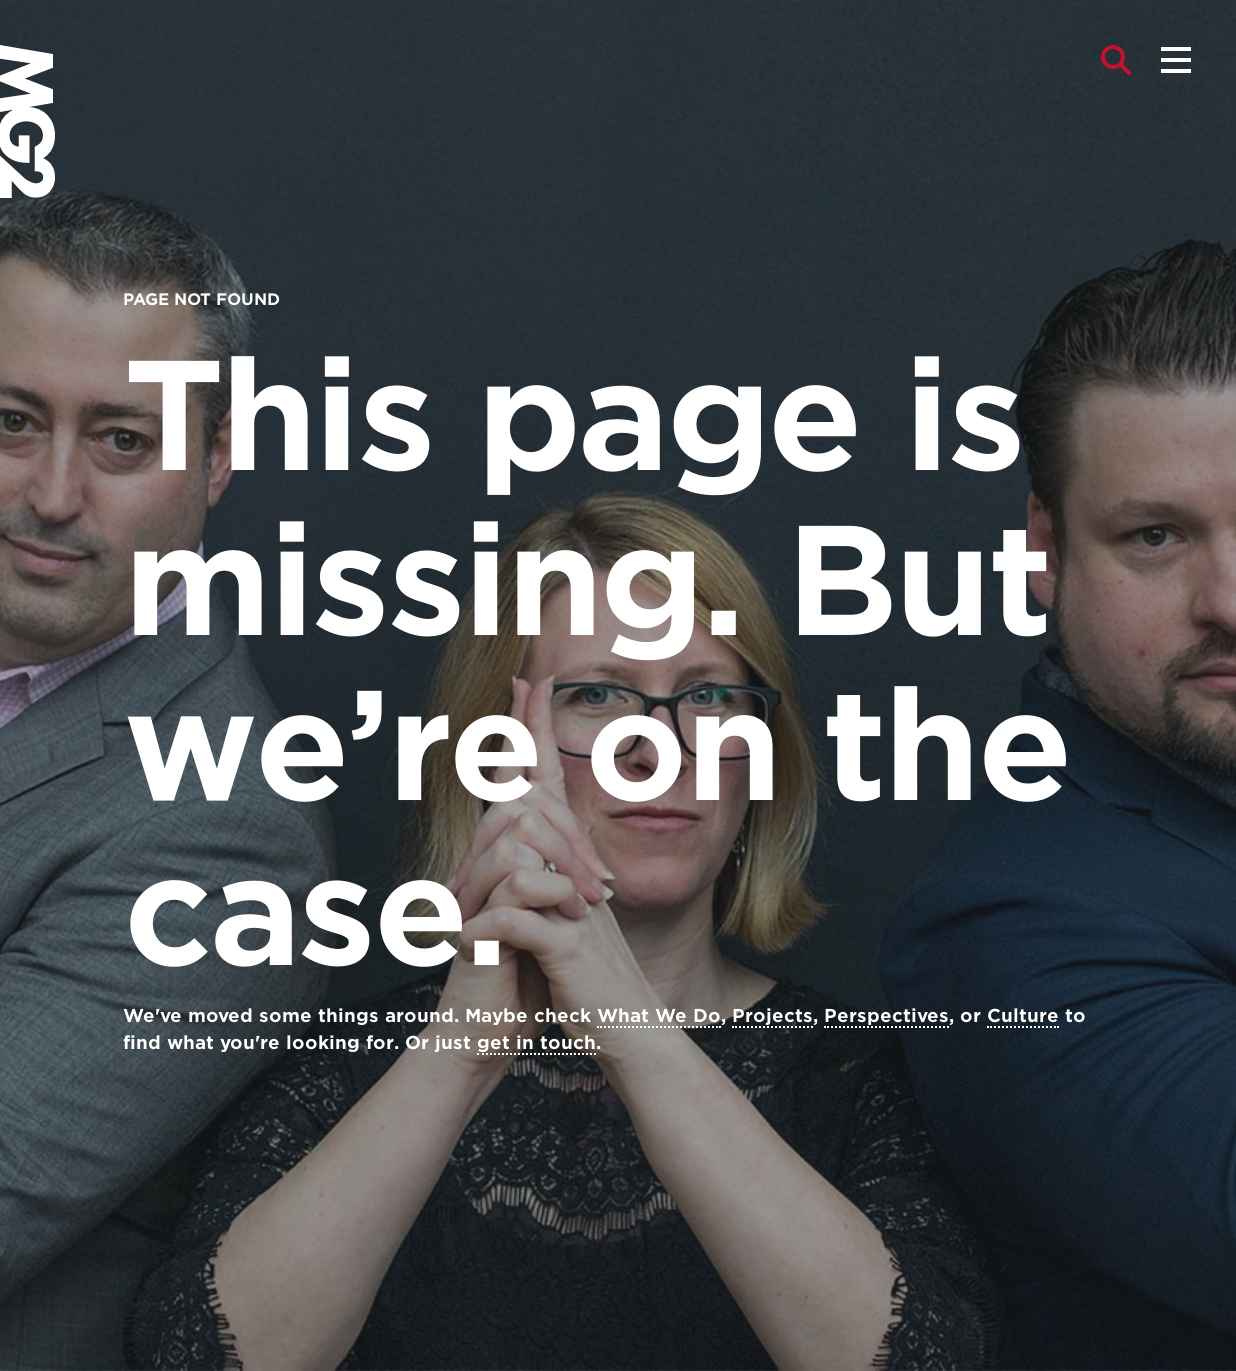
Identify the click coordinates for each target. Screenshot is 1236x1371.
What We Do (659, 1015)
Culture (1023, 1015)
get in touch (536, 1042)
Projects (772, 1015)
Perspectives (886, 1015)
